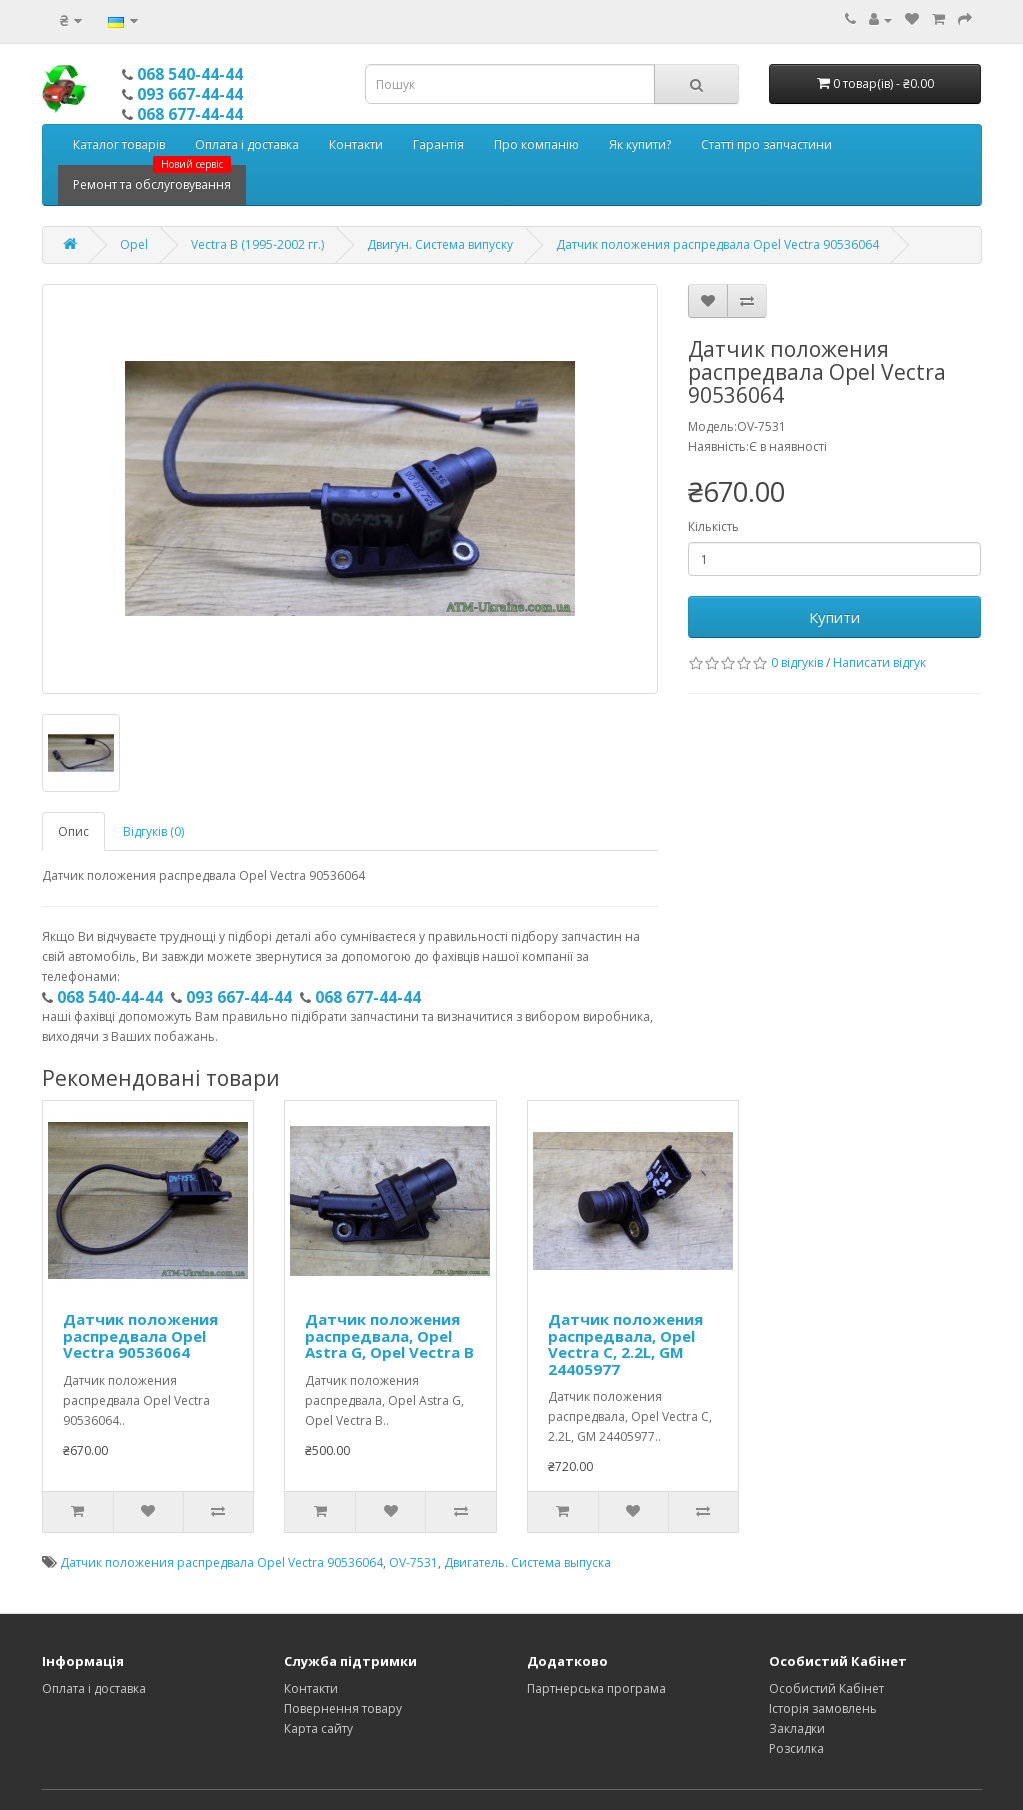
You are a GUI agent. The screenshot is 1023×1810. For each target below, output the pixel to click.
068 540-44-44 (190, 74)
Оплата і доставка (247, 144)
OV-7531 (413, 1562)
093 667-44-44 (190, 94)
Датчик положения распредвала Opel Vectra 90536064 (717, 244)
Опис (73, 831)
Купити (834, 617)
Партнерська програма (596, 1688)
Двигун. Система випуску (440, 244)
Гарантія (438, 144)
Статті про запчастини (766, 144)
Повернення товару (343, 1708)
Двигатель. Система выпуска (527, 1562)
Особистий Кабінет (826, 1688)
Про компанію (536, 144)
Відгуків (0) (153, 831)
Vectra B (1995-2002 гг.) (257, 244)
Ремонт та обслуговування (152, 179)
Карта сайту (318, 1728)
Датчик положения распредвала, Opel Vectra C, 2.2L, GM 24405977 (625, 1344)
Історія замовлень (823, 1708)
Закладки (797, 1728)
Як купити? (640, 144)
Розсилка (796, 1748)
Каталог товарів (119, 144)
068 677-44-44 (190, 114)
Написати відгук (879, 662)
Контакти (356, 144)
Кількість (713, 526)
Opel (134, 244)
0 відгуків (797, 662)
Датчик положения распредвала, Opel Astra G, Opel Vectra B (389, 1335)
